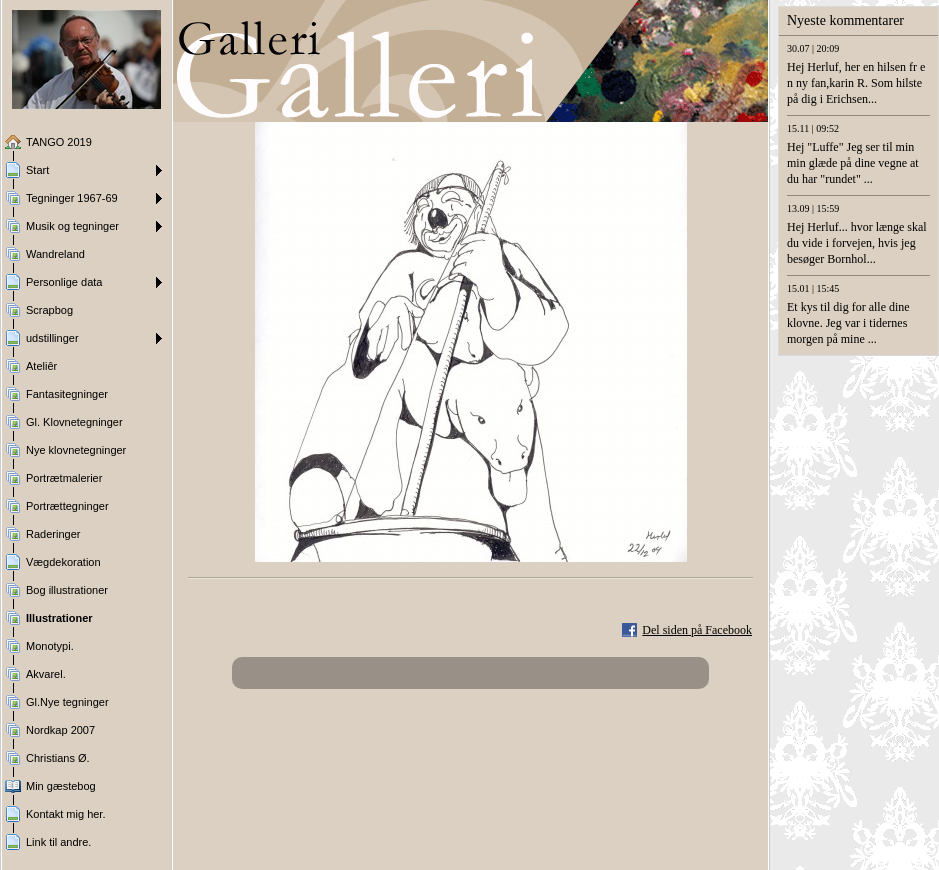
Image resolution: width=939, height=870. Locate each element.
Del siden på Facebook (697, 630)
